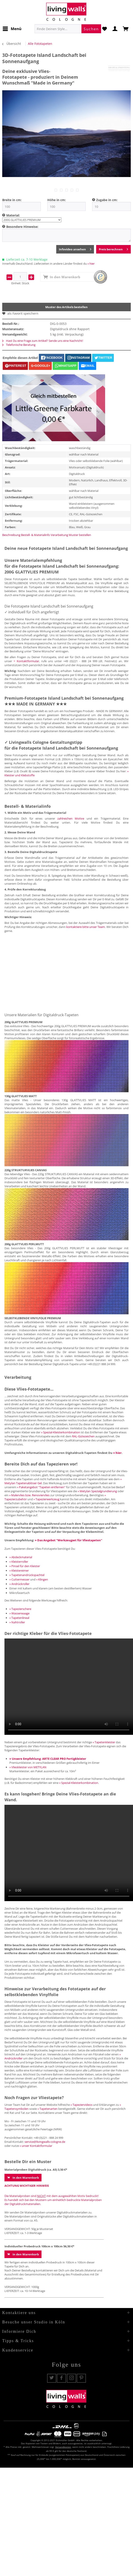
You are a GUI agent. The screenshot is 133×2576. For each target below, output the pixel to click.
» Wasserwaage (19, 1613)
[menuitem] (12, 28)
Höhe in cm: (56, 200)
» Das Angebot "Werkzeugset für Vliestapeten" (68, 1540)
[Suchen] (91, 28)
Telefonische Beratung (18, 345)
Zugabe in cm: (107, 200)
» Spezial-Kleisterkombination (60, 1432)
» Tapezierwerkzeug (46, 1499)
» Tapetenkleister (104, 1742)
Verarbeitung (59, 535)
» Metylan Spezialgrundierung (97, 1491)
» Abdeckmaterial (20, 1557)
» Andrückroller (19, 1584)
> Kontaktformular (26, 661)
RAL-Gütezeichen (83, 1436)
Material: (13, 215)
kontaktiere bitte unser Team (85, 927)
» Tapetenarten (47, 2109)
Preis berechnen (113, 248)
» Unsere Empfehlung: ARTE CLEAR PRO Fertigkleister (47, 1759)
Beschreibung (11, 535)
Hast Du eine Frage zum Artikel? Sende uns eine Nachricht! (42, 341)
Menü (12, 28)
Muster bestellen (80, 535)
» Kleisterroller (18, 1562)
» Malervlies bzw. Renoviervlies (29, 1495)
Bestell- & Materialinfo (35, 535)
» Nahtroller (17, 1622)
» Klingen (42, 1579)
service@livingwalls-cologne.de (45, 2142)
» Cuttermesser (19, 1579)
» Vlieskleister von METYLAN (27, 1767)
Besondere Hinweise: (22, 227)
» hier (91, 264)
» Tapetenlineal (19, 1618)
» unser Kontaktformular (36, 2146)
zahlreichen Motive (70, 818)
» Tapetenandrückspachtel (26, 1575)
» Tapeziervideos (81, 2105)
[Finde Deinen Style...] (68, 28)
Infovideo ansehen (75, 248)
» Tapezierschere (20, 1609)
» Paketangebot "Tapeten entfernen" (41, 1487)
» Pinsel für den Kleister (24, 1566)
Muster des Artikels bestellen (66, 307)
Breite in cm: (12, 200)
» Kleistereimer (19, 1570)
